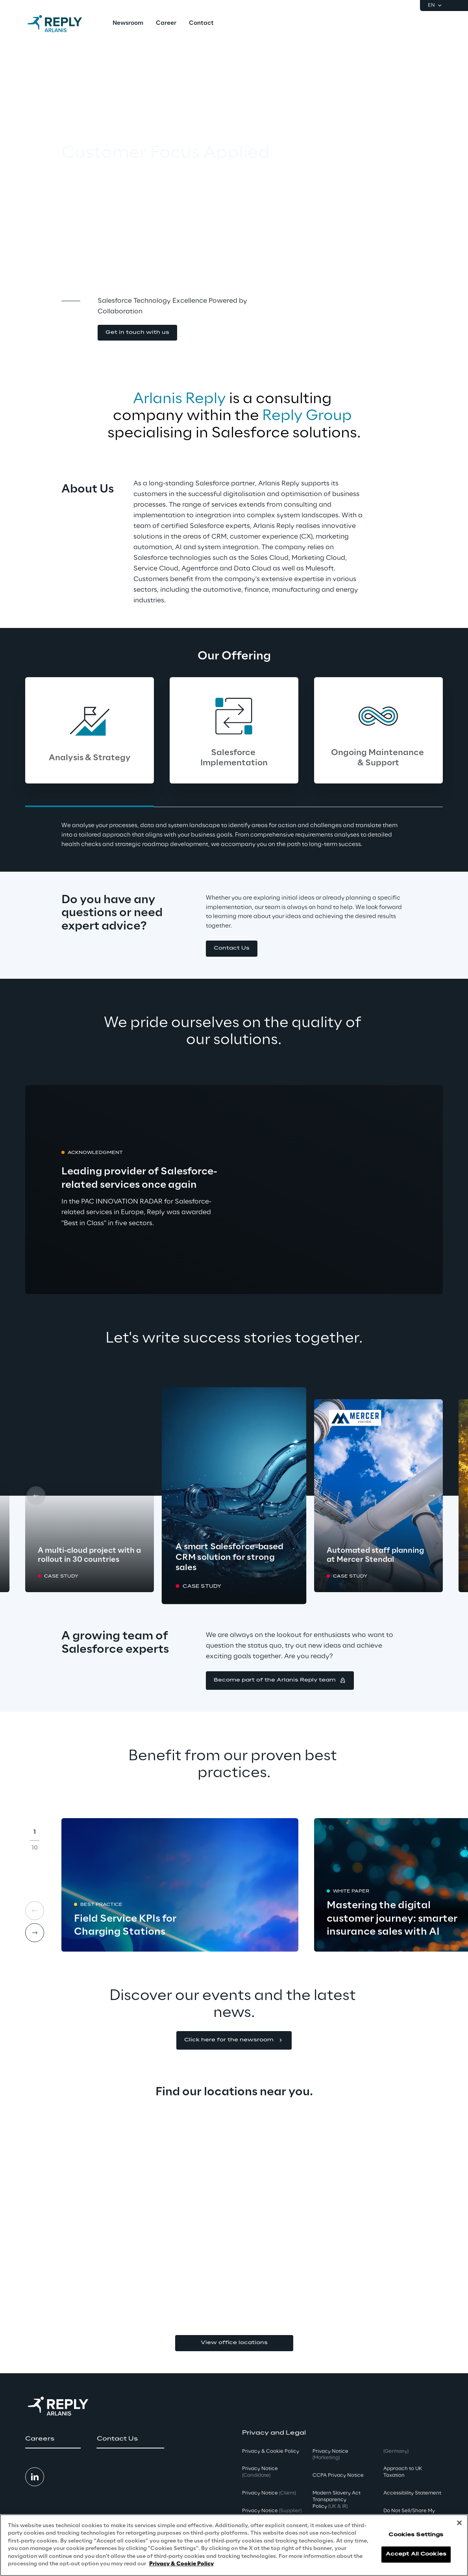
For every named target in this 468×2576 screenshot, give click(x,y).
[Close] (459, 2523)
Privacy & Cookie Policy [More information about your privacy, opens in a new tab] (181, 2564)
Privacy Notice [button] (260, 2472)
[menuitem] (128, 23)
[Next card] (431, 1495)
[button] (137, 333)
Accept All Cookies (416, 2554)
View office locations (234, 2342)
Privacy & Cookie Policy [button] (270, 2451)
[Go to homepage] (62, 23)
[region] (234, 2545)
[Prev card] (36, 1495)
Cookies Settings (415, 2534)
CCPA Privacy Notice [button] (338, 2475)
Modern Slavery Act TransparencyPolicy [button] (337, 2500)
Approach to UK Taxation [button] (402, 2472)
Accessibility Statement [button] (412, 2493)
